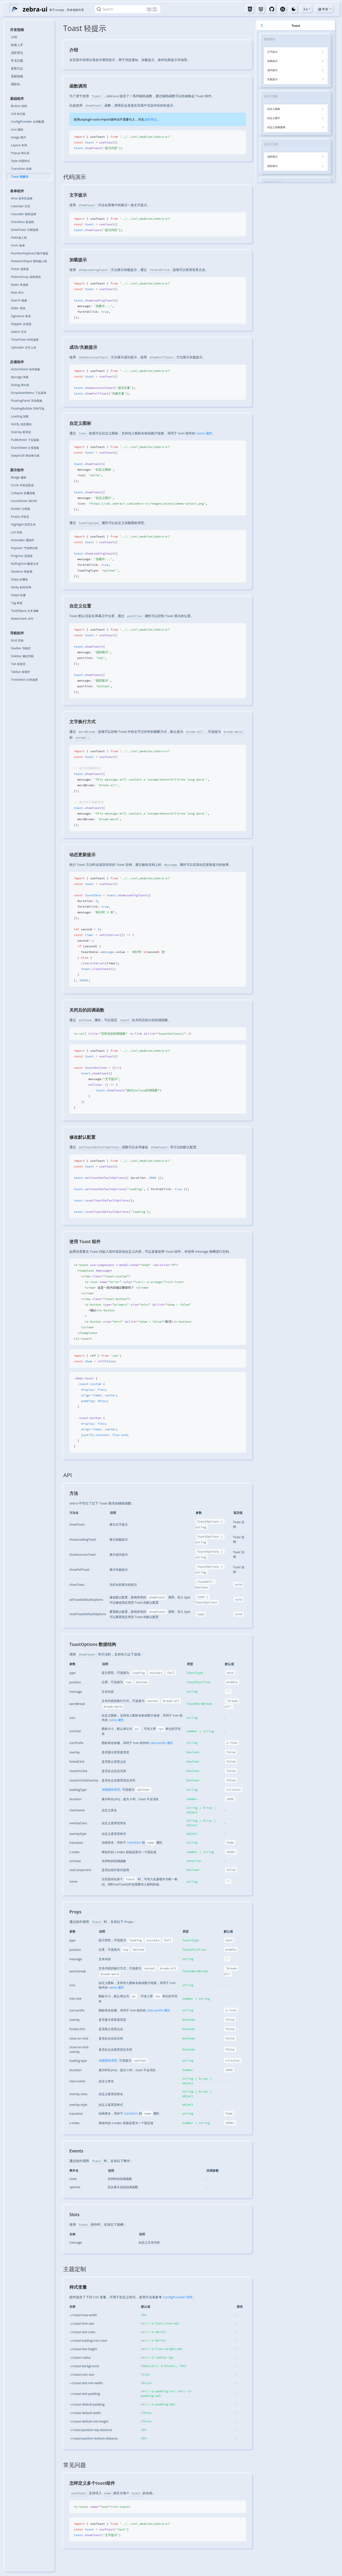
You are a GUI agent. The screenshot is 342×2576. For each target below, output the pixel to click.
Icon (17, 129)
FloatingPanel (26, 400)
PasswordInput (29, 261)
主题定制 (74, 2269)
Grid (17, 640)
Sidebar (22, 656)
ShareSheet (25, 448)
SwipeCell (25, 455)
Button (19, 106)
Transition (21, 169)
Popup (20, 153)
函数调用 (78, 86)
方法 (73, 1493)
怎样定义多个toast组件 (92, 2483)
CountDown (24, 501)
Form (18, 245)
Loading (20, 416)
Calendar (20, 206)
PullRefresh (25, 440)
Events (76, 2151)
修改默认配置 (82, 1137)
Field (19, 237)
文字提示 (78, 195)
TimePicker (25, 339)
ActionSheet (25, 369)
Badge (18, 477)
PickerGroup (26, 277)
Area (21, 198)
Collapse (23, 493)
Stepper (21, 324)
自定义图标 (80, 423)
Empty (20, 516)
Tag (16, 603)
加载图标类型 (111, 1789)
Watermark (22, 618)
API (67, 1475)
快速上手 (17, 45)
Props (75, 1912)
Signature (21, 316)
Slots (74, 2214)
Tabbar (20, 672)
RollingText (25, 563)
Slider (18, 308)
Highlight (23, 524)
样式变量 (78, 2287)
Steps (19, 579)
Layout (19, 145)
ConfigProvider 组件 (178, 2297)
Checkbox (22, 222)
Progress (22, 556)
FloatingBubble (27, 408)
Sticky (21, 587)
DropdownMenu (28, 393)
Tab (18, 664)
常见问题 (17, 60)
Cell (18, 114)
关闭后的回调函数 (86, 1010)
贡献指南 (17, 76)
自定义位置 (80, 606)
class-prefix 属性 (161, 1743)
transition (134, 1842)
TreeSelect (24, 679)
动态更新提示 (82, 855)
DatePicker (24, 230)
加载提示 (78, 260)
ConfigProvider (27, 121)
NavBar (21, 648)
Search (19, 300)
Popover (24, 548)
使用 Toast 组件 (85, 1241)
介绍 (14, 37)
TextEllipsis (25, 611)
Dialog (20, 385)
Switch (19, 332)
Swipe (18, 595)
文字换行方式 (82, 722)
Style (20, 161)
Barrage (20, 377)
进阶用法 (17, 53)
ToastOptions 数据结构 (92, 1644)
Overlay (21, 432)
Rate (17, 292)
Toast (19, 176)
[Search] (127, 9)
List (16, 532)
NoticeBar (22, 540)
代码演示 (74, 177)
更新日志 (17, 68)
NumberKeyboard (29, 253)
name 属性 (204, 433)
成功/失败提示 (83, 347)
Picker (20, 269)
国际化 (15, 84)
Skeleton (21, 571)
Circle (22, 485)
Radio (19, 284)
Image (18, 137)
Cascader (23, 214)
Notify (21, 424)
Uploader (23, 347)
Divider (20, 509)
